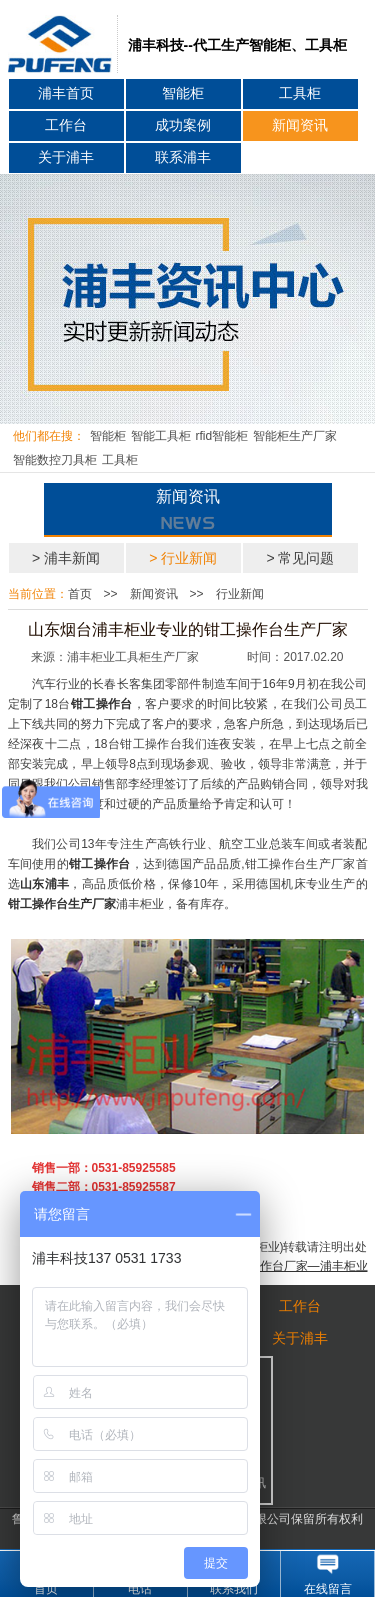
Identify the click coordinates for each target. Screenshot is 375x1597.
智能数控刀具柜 (55, 460)
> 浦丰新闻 (66, 558)
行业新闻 (240, 594)
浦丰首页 (66, 93)
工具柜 (300, 93)
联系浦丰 (183, 157)
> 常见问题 (300, 558)
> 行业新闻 (183, 558)
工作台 (66, 125)
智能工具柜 (161, 436)
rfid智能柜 (222, 436)
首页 (80, 594)
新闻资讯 (300, 125)
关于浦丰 (66, 157)
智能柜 (183, 93)
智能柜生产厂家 (295, 436)
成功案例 (183, 125)
